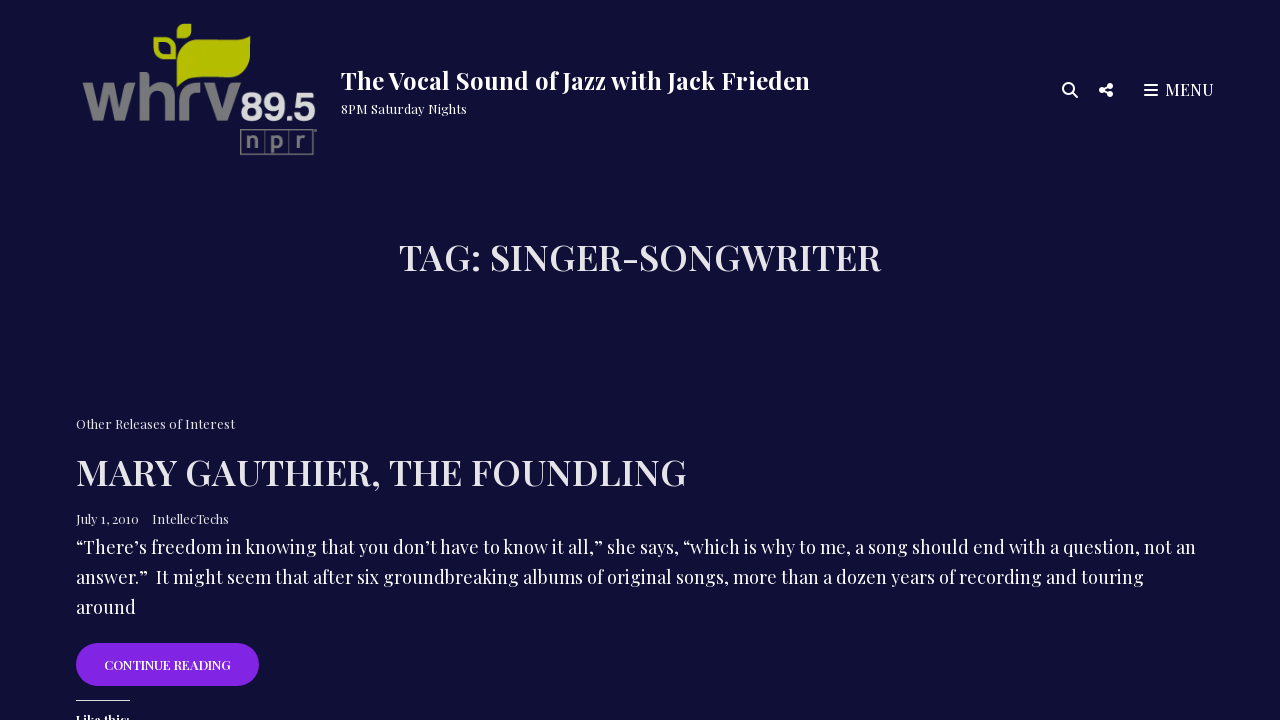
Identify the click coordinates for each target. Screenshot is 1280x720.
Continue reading (181, 670)
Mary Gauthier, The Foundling (381, 471)
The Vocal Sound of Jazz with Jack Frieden (575, 80)
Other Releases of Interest (155, 423)
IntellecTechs (190, 518)
